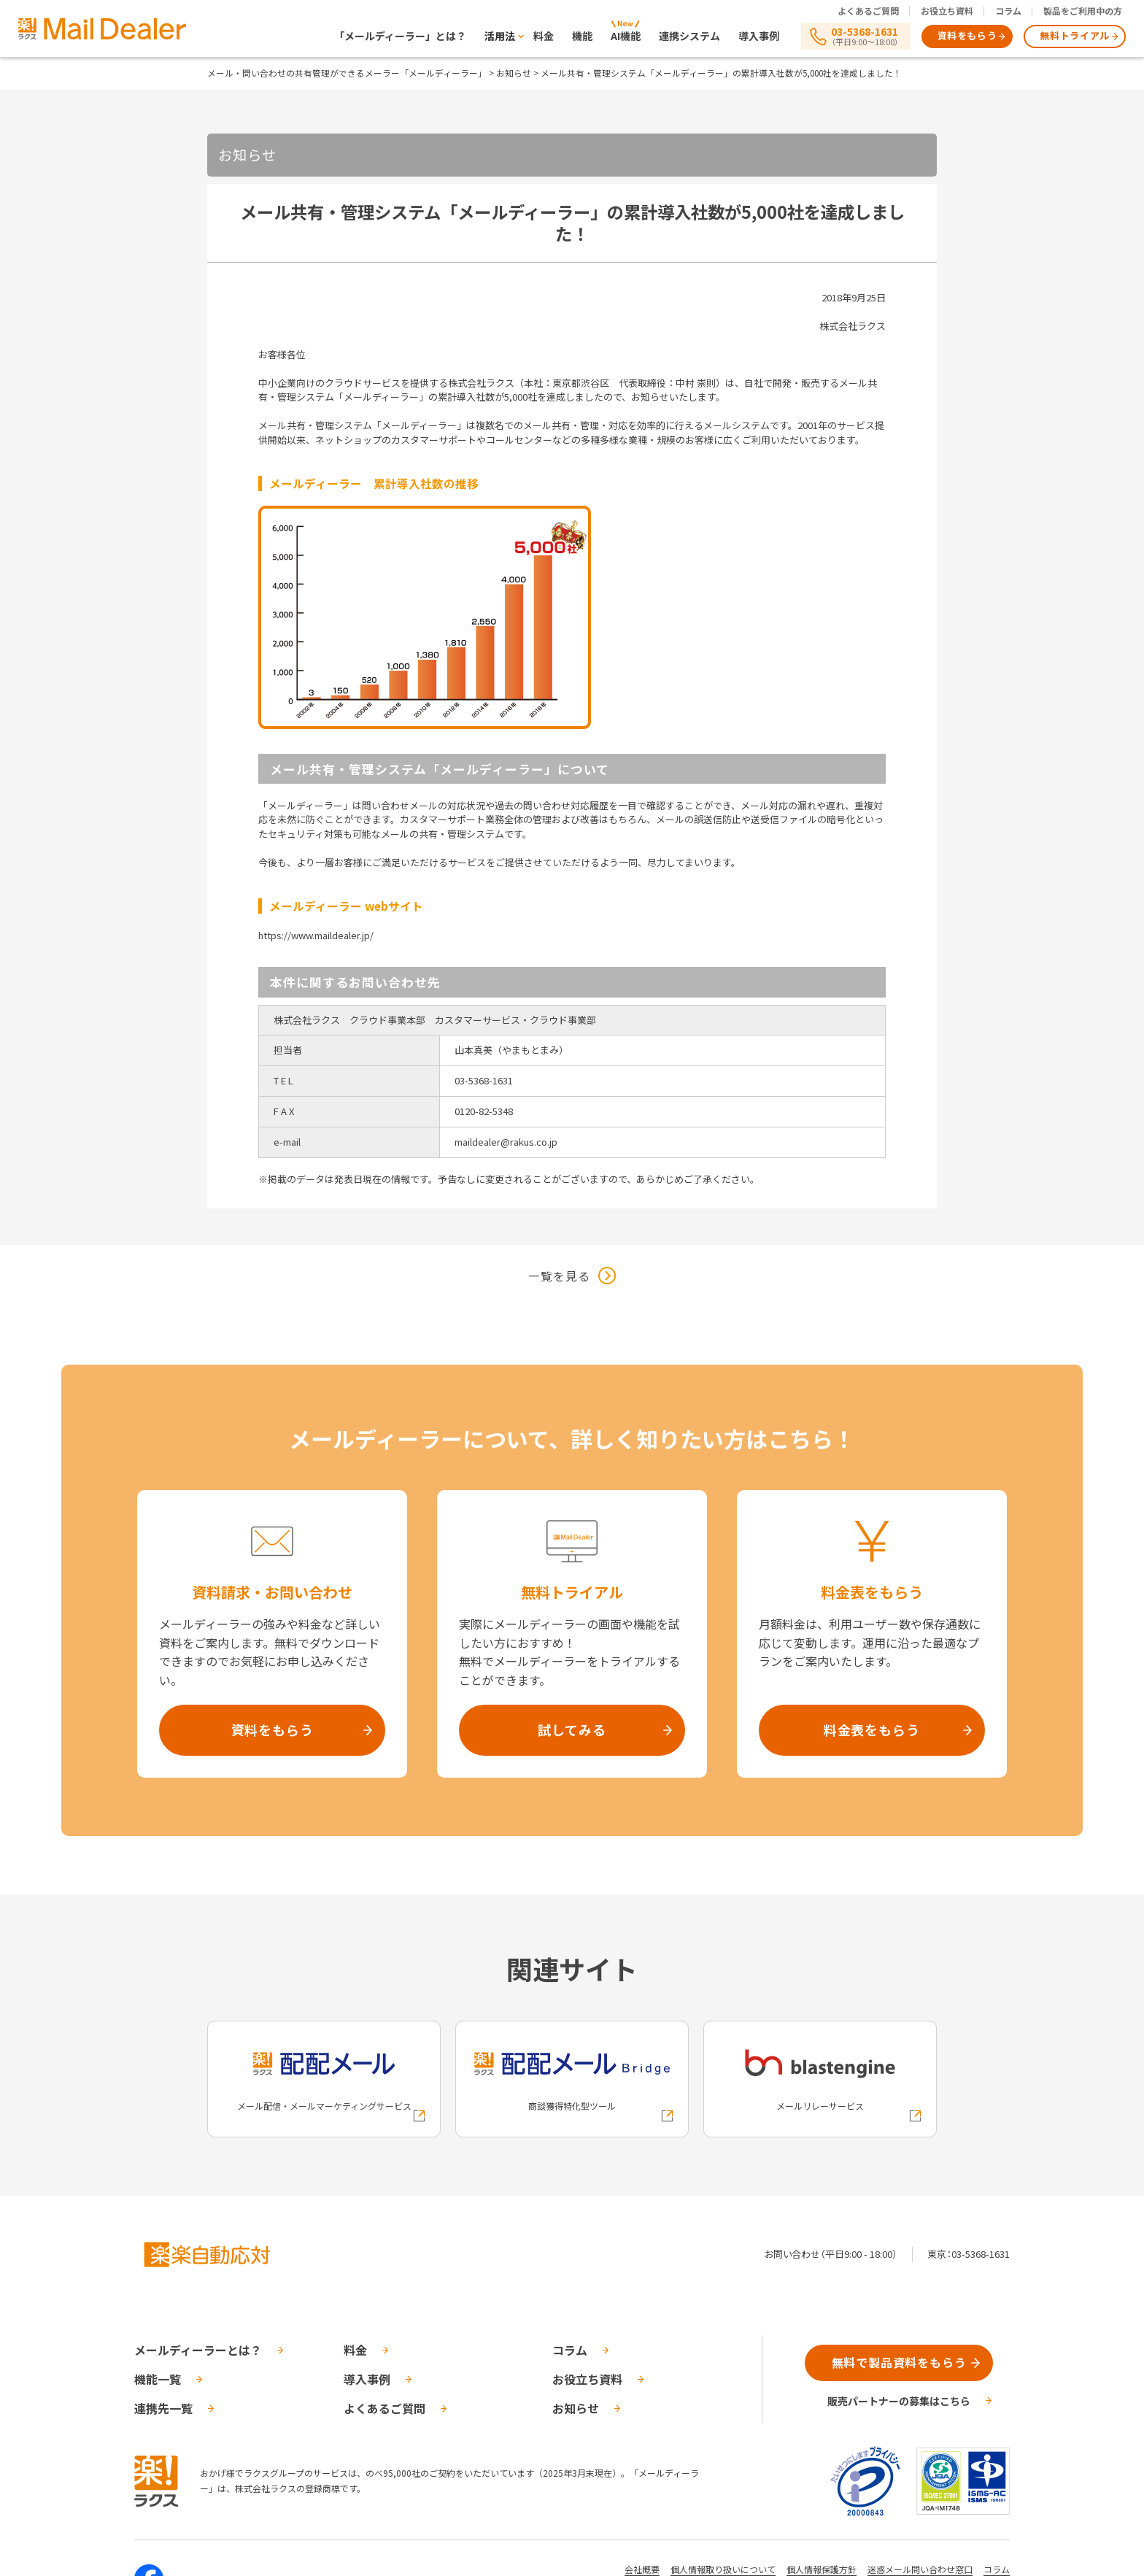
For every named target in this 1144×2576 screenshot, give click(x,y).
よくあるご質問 (868, 10)
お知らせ (513, 72)
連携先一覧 (163, 2408)
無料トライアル (1075, 35)
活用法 (499, 35)
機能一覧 (157, 2379)
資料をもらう (967, 35)
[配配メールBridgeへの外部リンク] (572, 2079)
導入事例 (758, 35)
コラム (1008, 10)
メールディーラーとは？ (198, 2350)
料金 (543, 35)
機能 (582, 35)
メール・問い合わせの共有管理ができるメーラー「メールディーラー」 (347, 72)
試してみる (572, 1729)
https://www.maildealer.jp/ (316, 935)
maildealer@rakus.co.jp (506, 1142)
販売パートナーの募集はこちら (898, 2401)
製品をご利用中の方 (1082, 10)
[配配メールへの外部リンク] (324, 2079)
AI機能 (626, 35)
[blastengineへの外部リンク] (820, 2079)
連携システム (689, 35)
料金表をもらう (872, 1729)
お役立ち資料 (947, 10)
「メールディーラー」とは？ (400, 35)
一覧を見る (559, 1276)
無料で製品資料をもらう (899, 2362)
